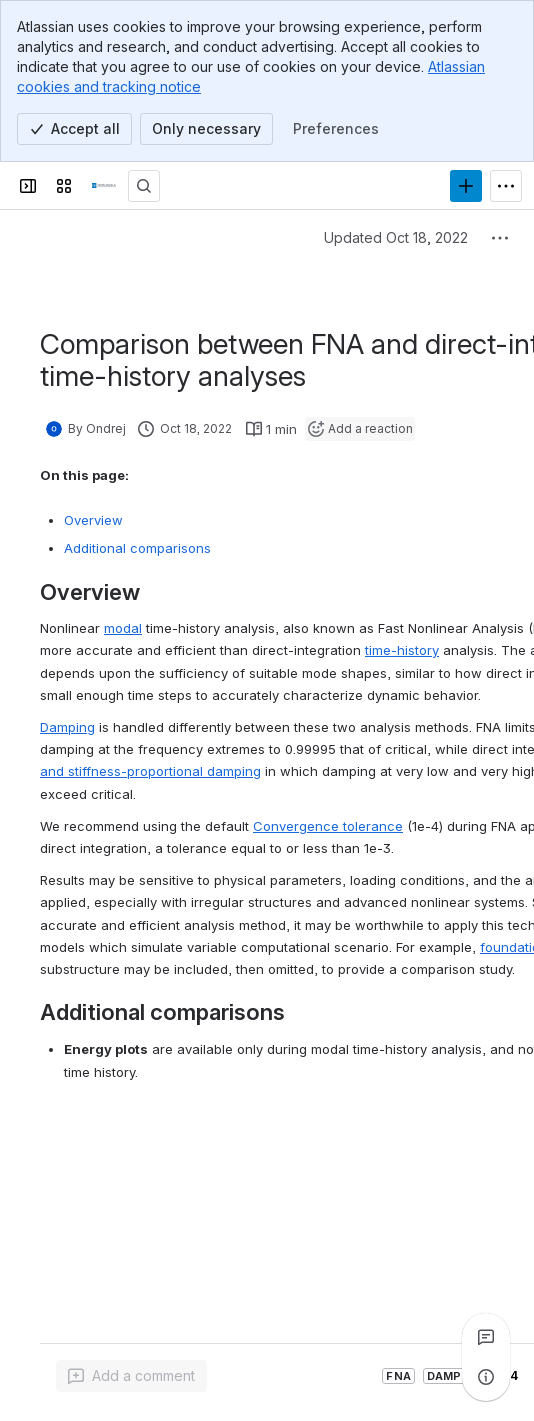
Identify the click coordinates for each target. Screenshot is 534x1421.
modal (123, 628)
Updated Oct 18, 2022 (396, 237)
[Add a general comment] (131, 1376)
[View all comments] (486, 1337)
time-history (402, 650)
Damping (67, 727)
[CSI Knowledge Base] (104, 186)
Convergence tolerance (328, 826)
